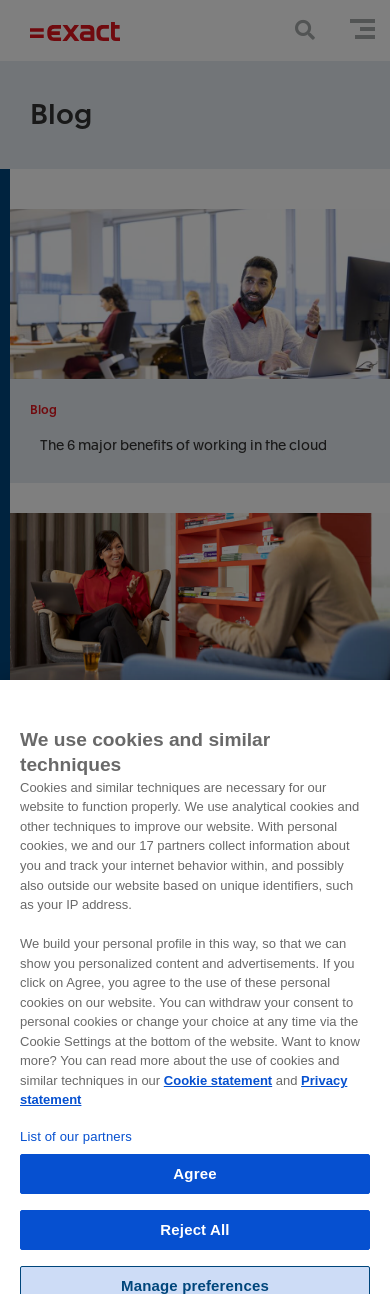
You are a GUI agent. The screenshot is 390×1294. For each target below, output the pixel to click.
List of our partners (76, 1147)
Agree (194, 1184)
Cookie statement (218, 1090)
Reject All (194, 1240)
